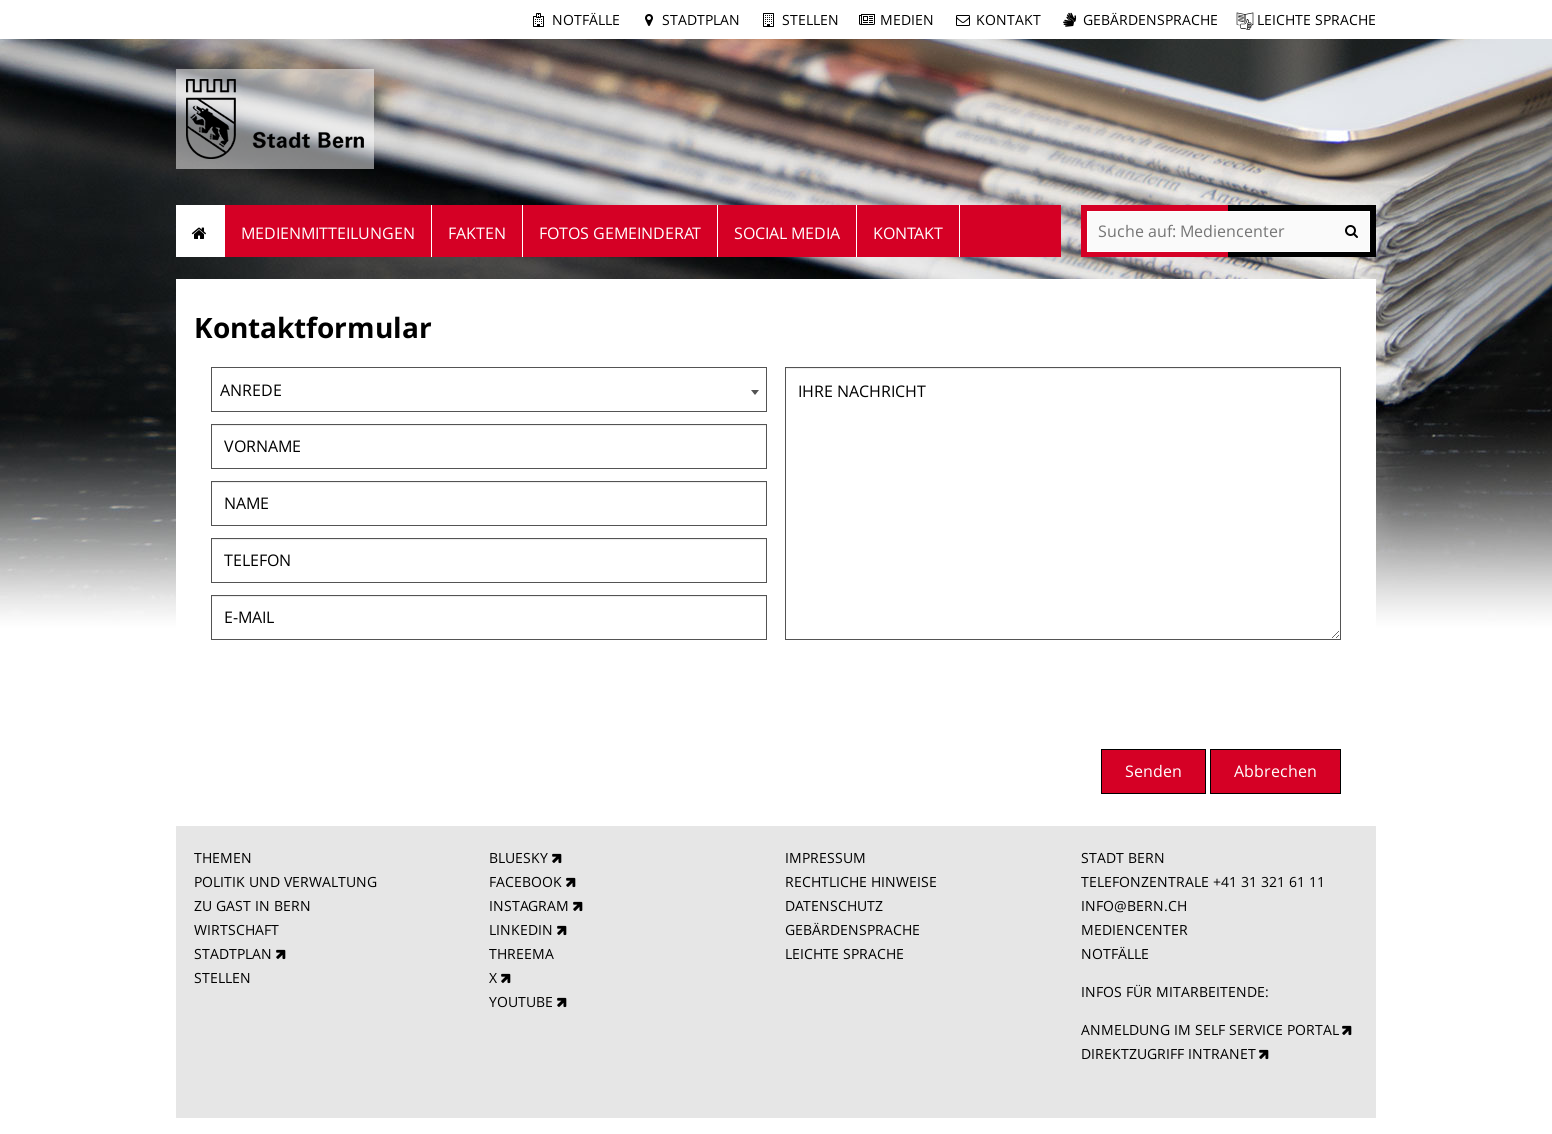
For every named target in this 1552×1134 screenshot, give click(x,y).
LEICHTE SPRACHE (844, 953)
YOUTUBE (521, 1001)
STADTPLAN (233, 953)
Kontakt (1008, 19)
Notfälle (586, 19)
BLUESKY (518, 857)
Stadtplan (701, 19)
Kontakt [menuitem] (908, 233)
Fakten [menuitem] (477, 233)
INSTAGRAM (529, 905)
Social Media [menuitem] (787, 233)
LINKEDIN (521, 929)
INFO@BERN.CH (1134, 905)
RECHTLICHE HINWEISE (861, 881)
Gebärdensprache (1150, 19)
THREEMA (521, 953)
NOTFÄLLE (1115, 953)
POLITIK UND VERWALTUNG (285, 881)
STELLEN (222, 977)
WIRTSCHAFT (236, 929)
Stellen (810, 19)
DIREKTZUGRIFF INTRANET (1168, 1053)
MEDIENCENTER (1134, 929)
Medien (907, 19)
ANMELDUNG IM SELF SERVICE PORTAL (1210, 1029)
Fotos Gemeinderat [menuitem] (620, 233)
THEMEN (223, 857)
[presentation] (1189, 692)
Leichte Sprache (1316, 19)
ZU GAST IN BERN (252, 905)
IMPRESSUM (825, 857)
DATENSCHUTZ (834, 905)
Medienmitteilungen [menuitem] (328, 233)
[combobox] (489, 389)
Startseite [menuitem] (200, 231)
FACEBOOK (525, 881)
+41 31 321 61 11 (1269, 881)
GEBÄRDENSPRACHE (852, 929)
